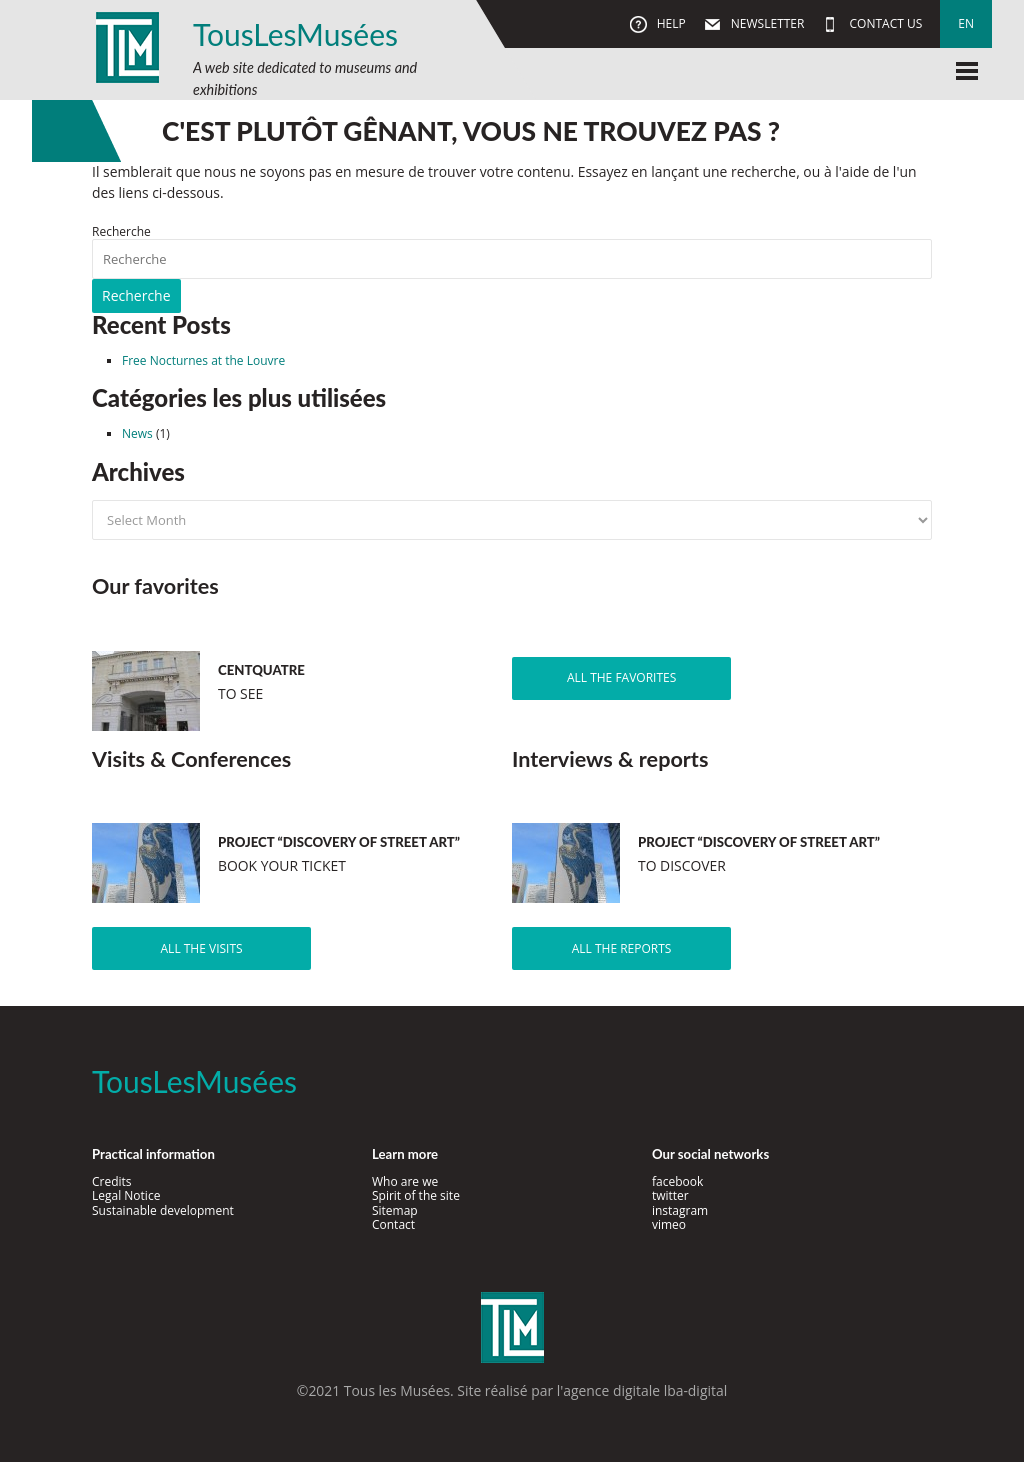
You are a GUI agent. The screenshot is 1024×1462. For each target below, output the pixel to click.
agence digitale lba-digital (645, 1390)
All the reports (622, 948)
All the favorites (621, 677)
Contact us (884, 23)
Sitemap (395, 1210)
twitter (670, 1195)
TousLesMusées (295, 34)
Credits (112, 1181)
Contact (393, 1224)
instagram (680, 1210)
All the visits (202, 948)
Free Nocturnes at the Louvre (203, 360)
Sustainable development (163, 1210)
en (966, 23)
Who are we (405, 1181)
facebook (677, 1181)
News (137, 433)
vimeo (669, 1224)
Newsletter (766, 23)
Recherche (121, 231)
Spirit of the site (416, 1195)
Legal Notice (126, 1195)
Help (670, 23)
